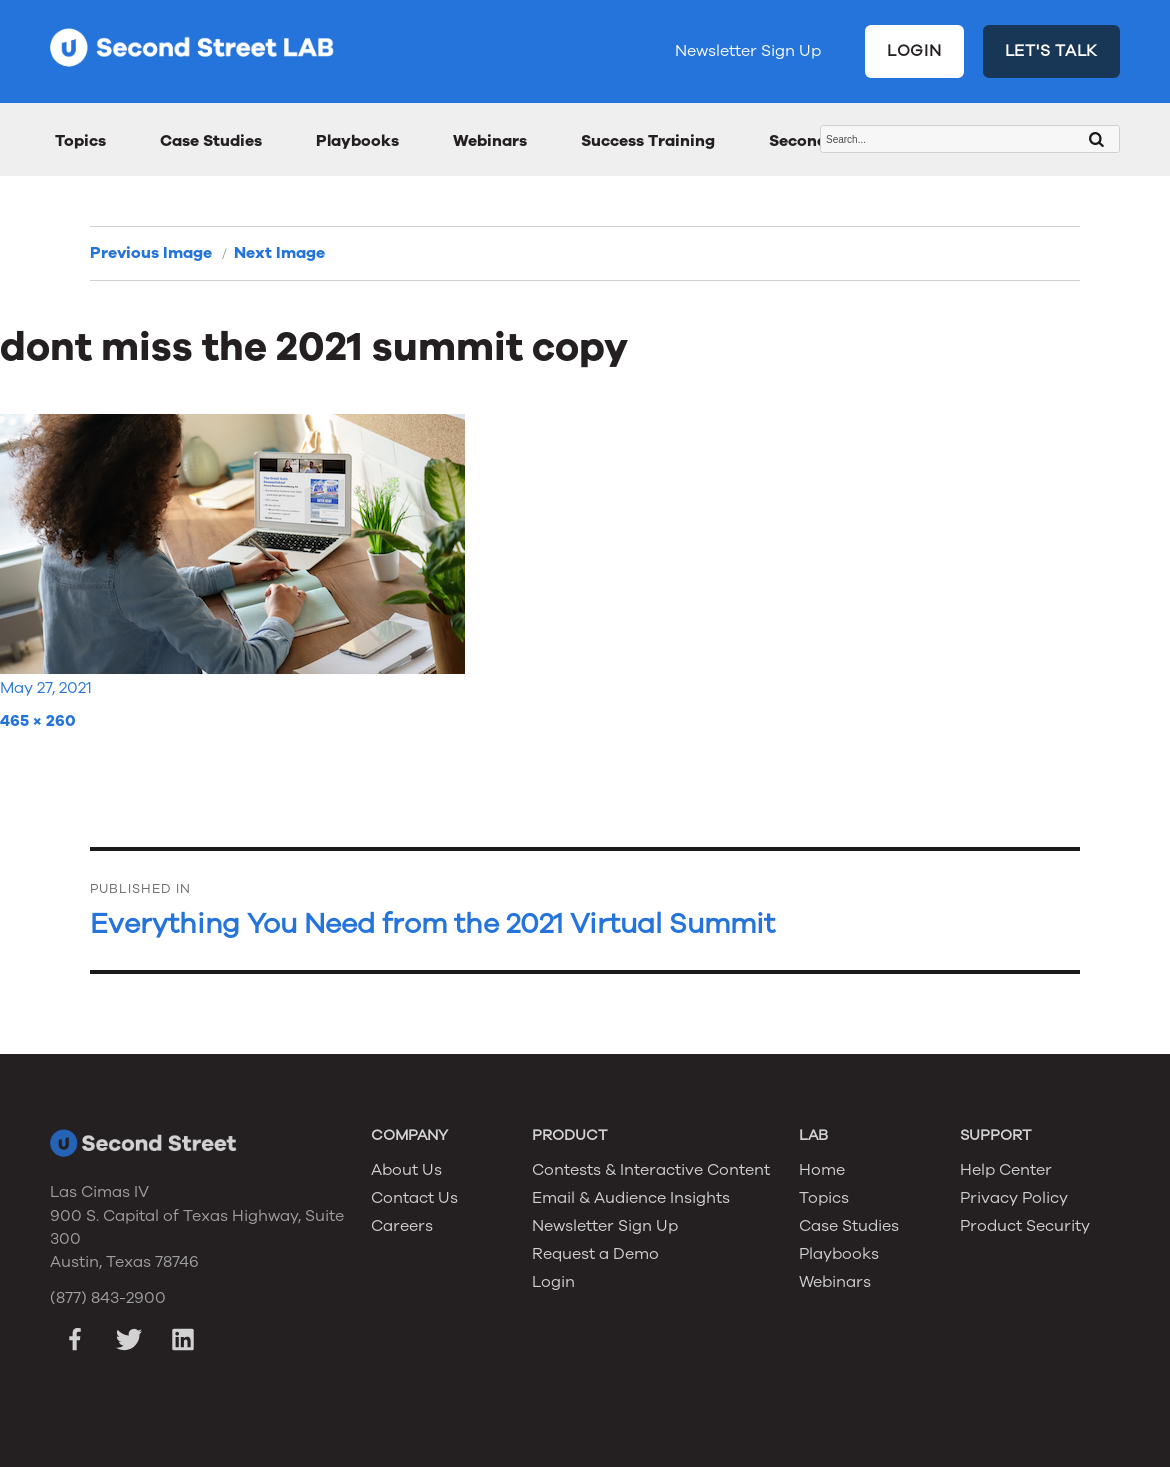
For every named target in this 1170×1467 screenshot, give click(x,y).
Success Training (648, 141)
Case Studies (211, 141)
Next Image (279, 253)
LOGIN (914, 51)
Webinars (490, 141)
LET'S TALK (1052, 51)
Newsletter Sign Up (748, 51)
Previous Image (151, 253)
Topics (80, 141)
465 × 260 (38, 721)
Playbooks (357, 141)
